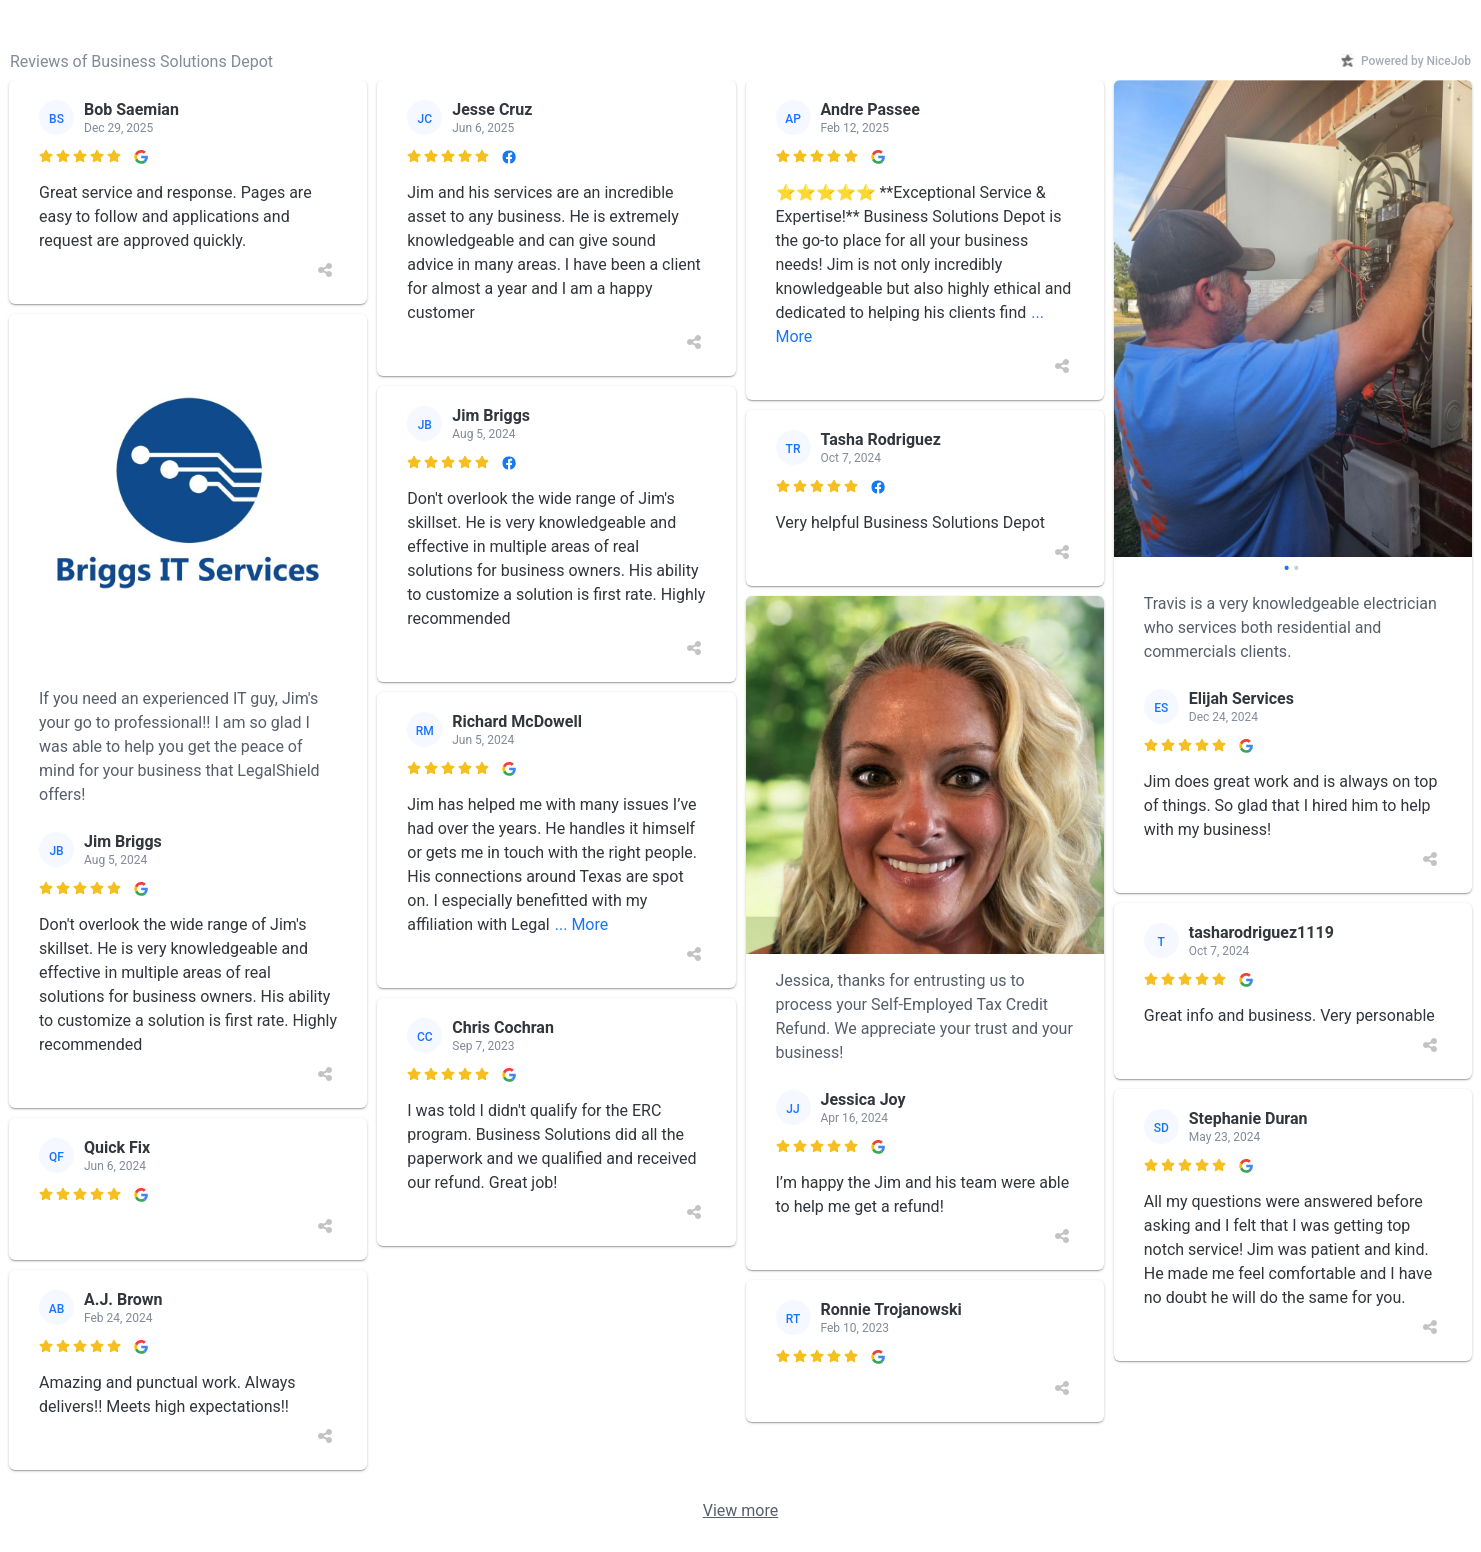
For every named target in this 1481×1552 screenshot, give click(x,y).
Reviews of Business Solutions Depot (141, 61)
